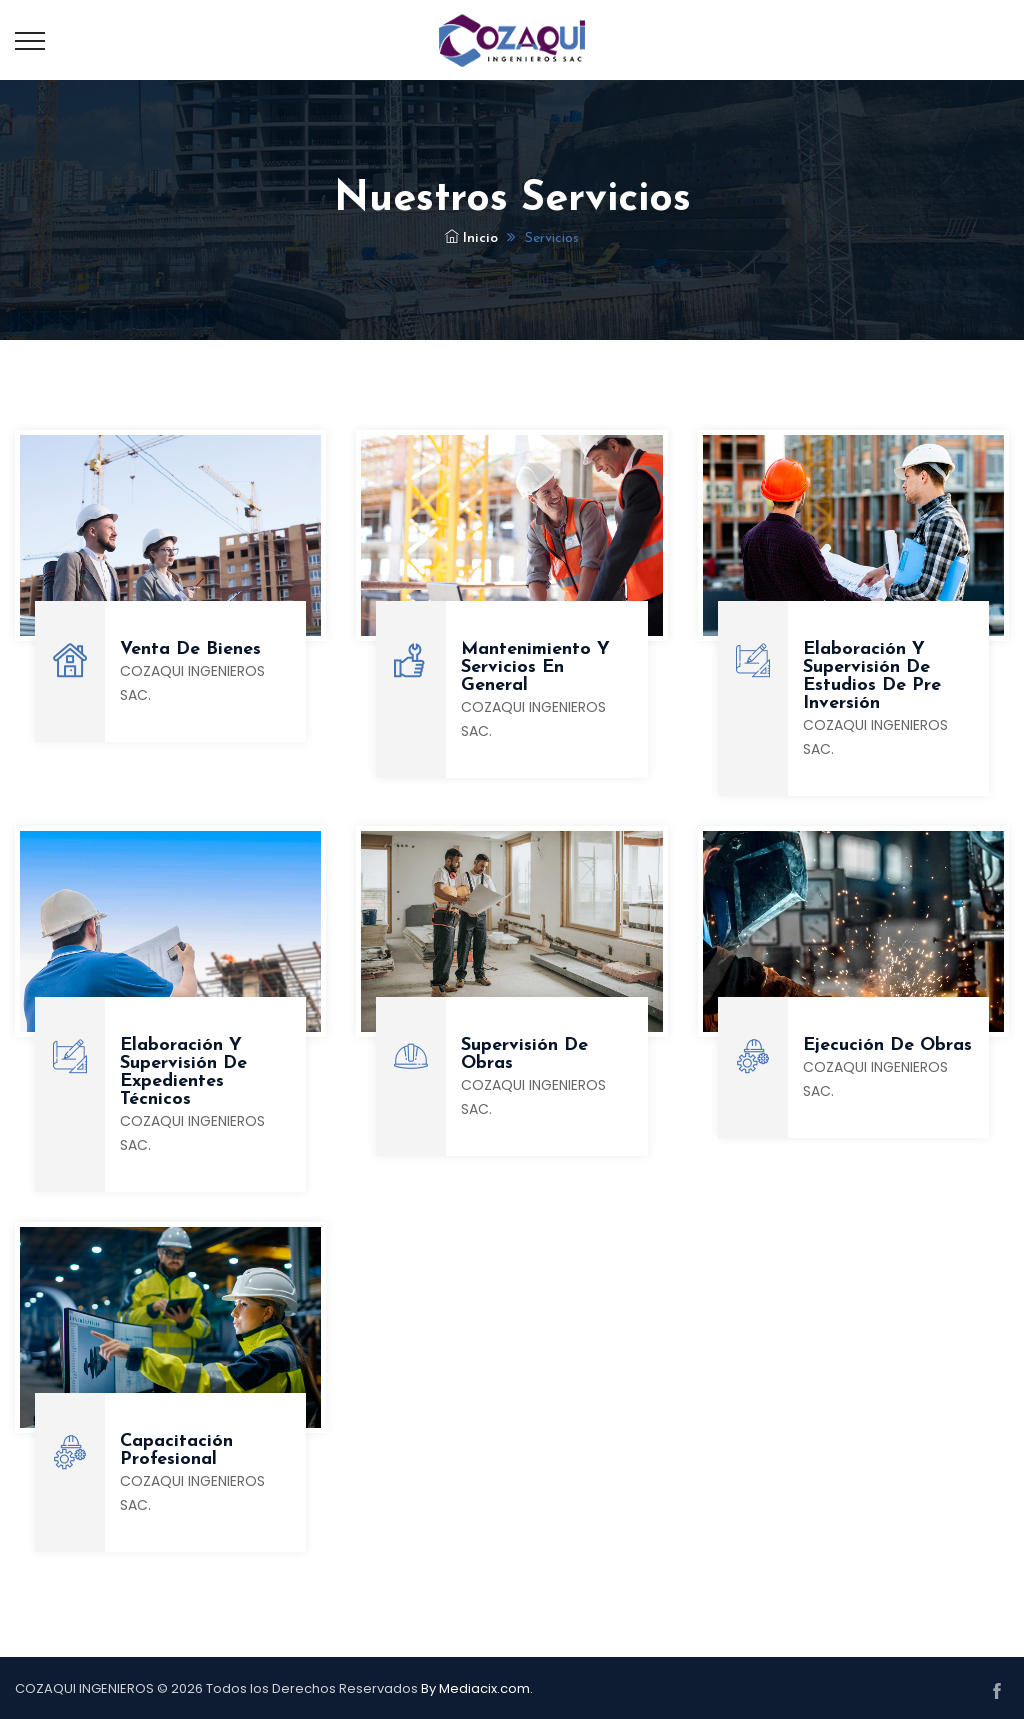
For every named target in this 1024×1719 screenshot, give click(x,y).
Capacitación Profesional (176, 1450)
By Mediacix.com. (477, 1688)
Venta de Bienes (190, 649)
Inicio (471, 238)
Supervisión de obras (524, 1054)
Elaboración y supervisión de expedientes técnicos (183, 1072)
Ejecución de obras (887, 1045)
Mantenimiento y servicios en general (535, 667)
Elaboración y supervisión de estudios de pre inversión (872, 676)
